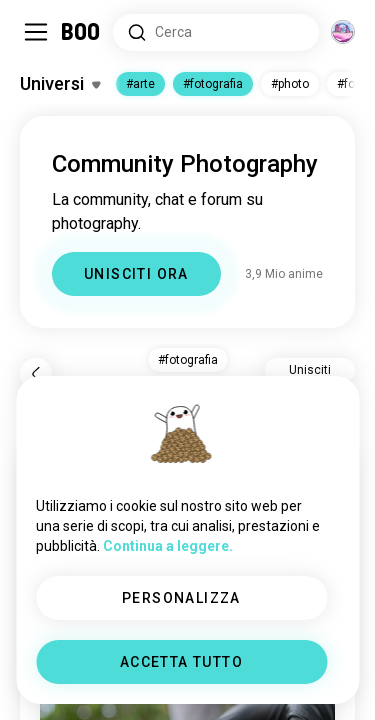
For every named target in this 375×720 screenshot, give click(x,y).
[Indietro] (36, 374)
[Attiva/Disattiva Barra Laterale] (36, 32)
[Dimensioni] (343, 32)
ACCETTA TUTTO (181, 662)
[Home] (81, 32)
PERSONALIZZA (181, 598)
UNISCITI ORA (136, 274)
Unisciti (310, 370)
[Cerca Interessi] (216, 32)
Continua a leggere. (168, 546)
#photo (298, 84)
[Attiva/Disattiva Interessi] (60, 84)
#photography (213, 84)
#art (137, 84)
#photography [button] (187, 360)
